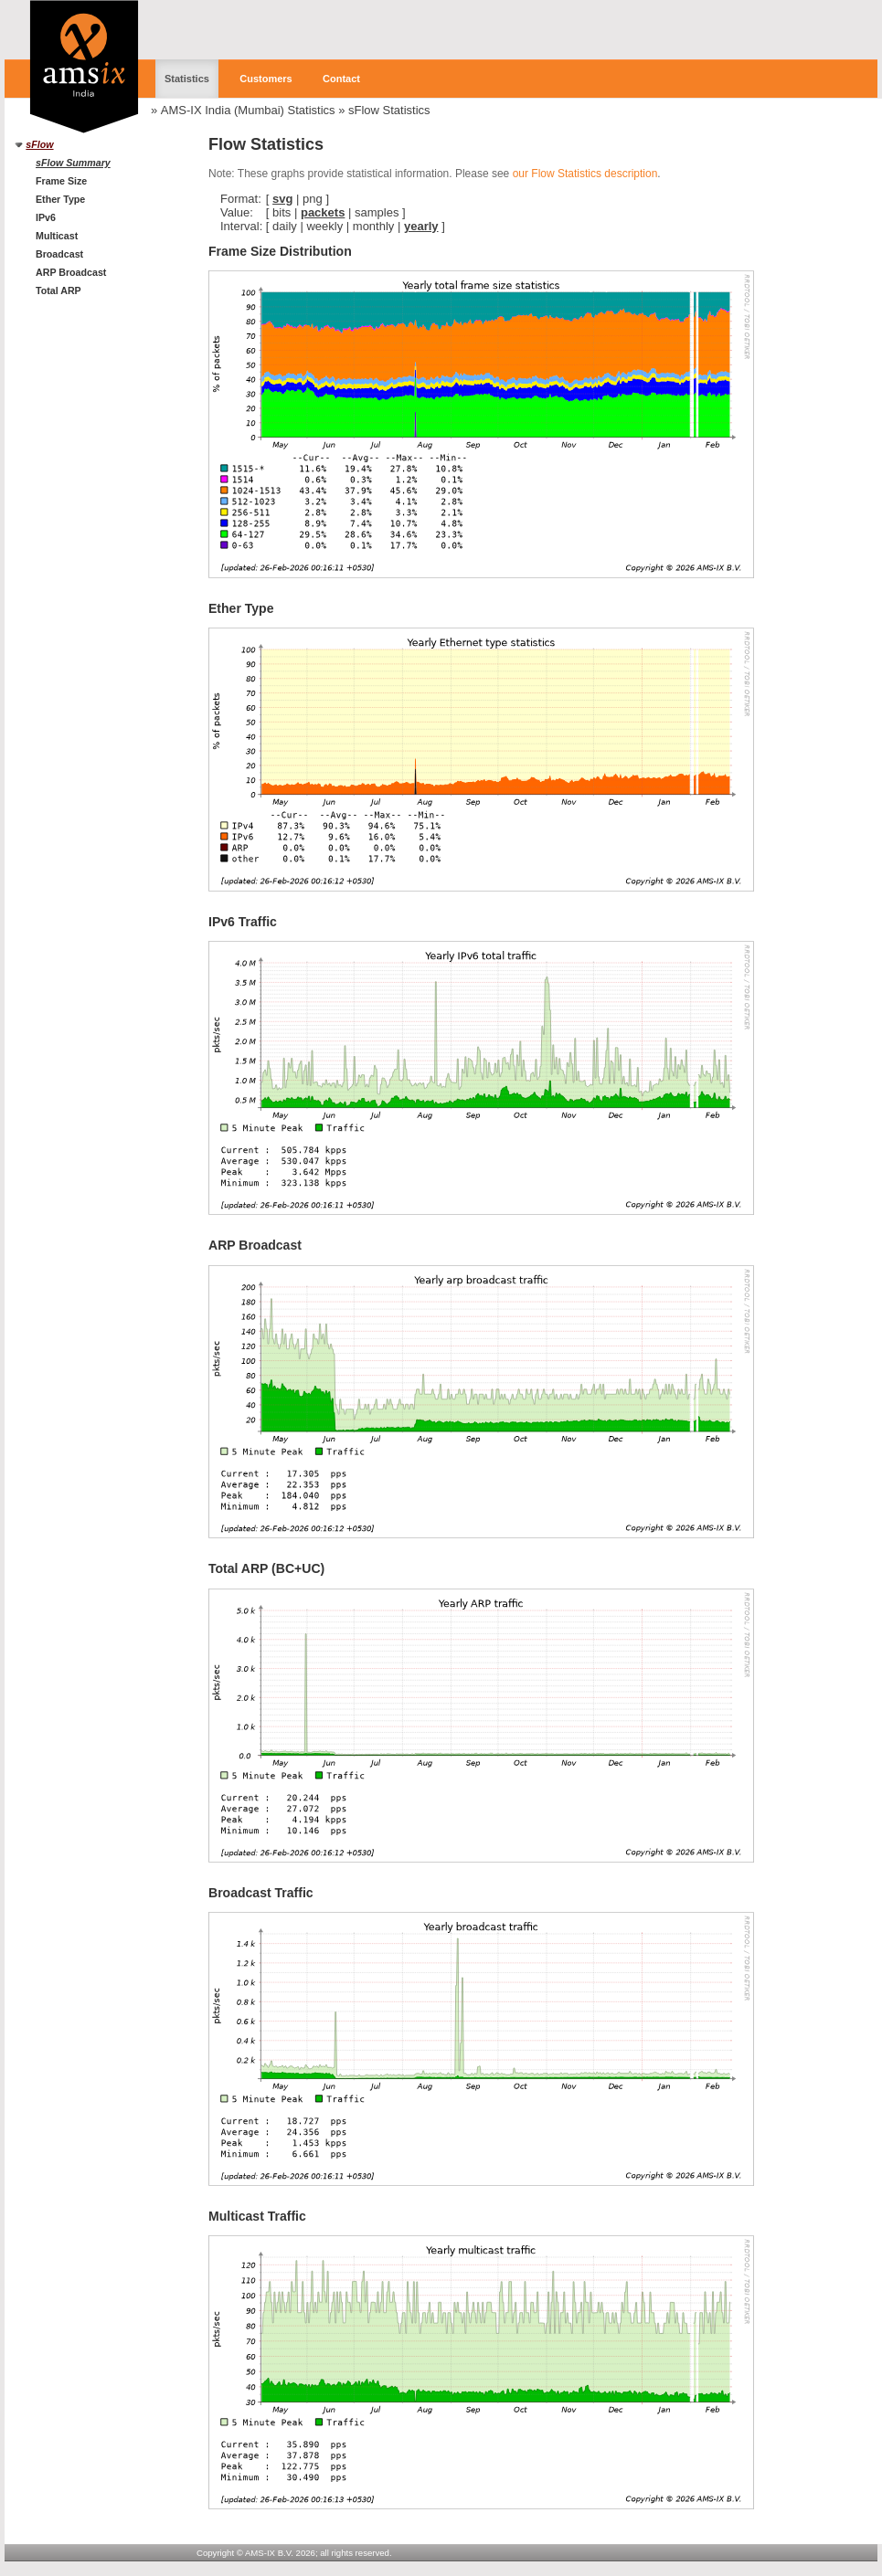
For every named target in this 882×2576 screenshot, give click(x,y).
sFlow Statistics (389, 110)
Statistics (187, 78)
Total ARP (58, 290)
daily (284, 226)
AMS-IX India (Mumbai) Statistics (248, 110)
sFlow (39, 144)
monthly (374, 226)
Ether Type (60, 199)
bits (281, 212)
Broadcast (59, 253)
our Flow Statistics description (585, 173)
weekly (324, 226)
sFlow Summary (73, 162)
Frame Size (61, 180)
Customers (265, 78)
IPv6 (46, 217)
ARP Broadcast (71, 272)
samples (376, 212)
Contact (341, 78)
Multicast (57, 235)
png (313, 199)
